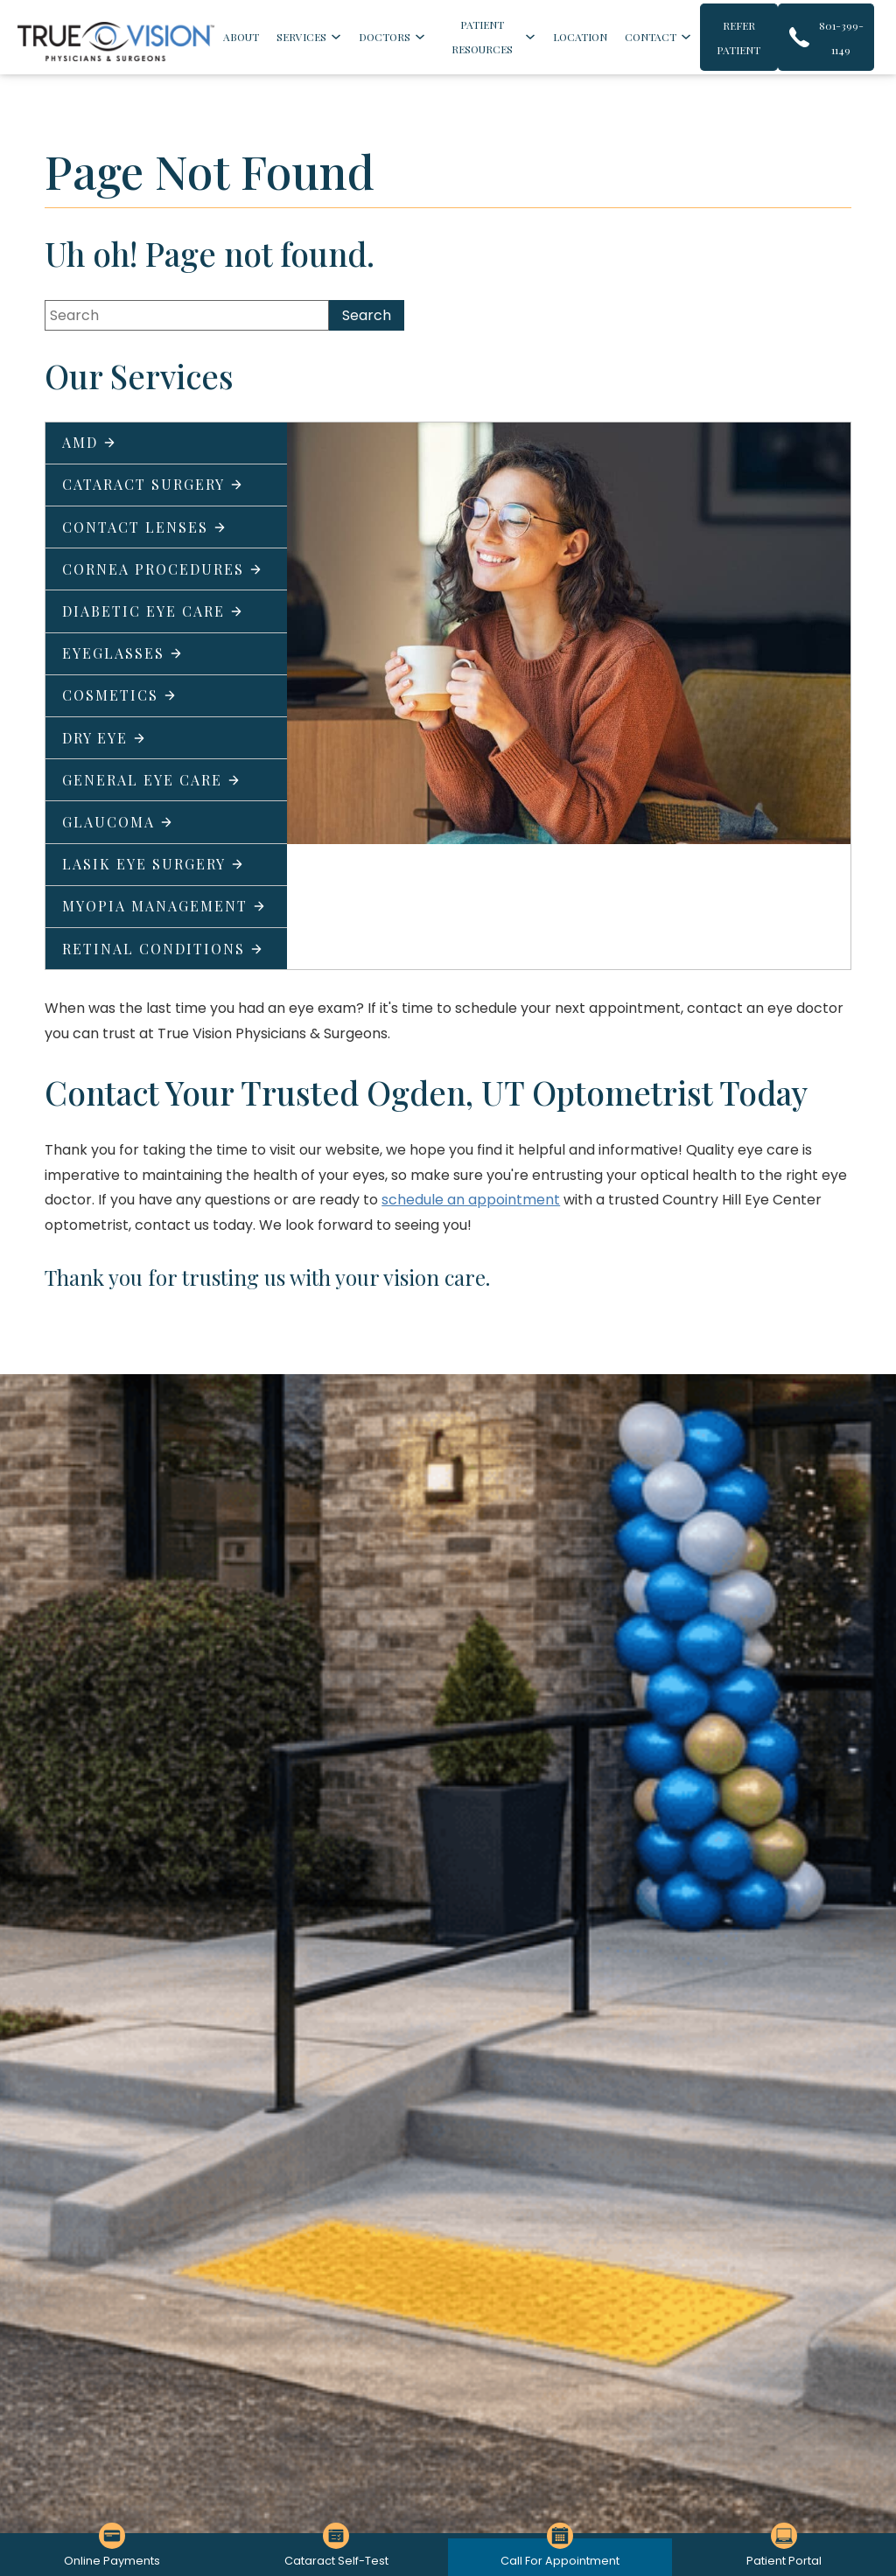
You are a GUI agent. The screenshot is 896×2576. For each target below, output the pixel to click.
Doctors (384, 37)
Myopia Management (164, 906)
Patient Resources (482, 36)
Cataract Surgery (152, 484)
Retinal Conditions (162, 948)
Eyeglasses (122, 653)
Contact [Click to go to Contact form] (650, 37)
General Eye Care (151, 780)
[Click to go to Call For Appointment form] (560, 2557)
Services (301, 37)
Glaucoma (117, 822)
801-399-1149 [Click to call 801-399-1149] (841, 37)
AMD (89, 442)
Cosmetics (119, 695)
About (241, 37)
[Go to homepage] (116, 41)
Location (580, 37)
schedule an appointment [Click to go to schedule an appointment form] (471, 1200)
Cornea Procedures (162, 569)
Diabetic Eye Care (152, 611)
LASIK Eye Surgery (153, 864)
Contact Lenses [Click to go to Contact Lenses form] (144, 527)
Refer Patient (738, 37)
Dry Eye (104, 738)
